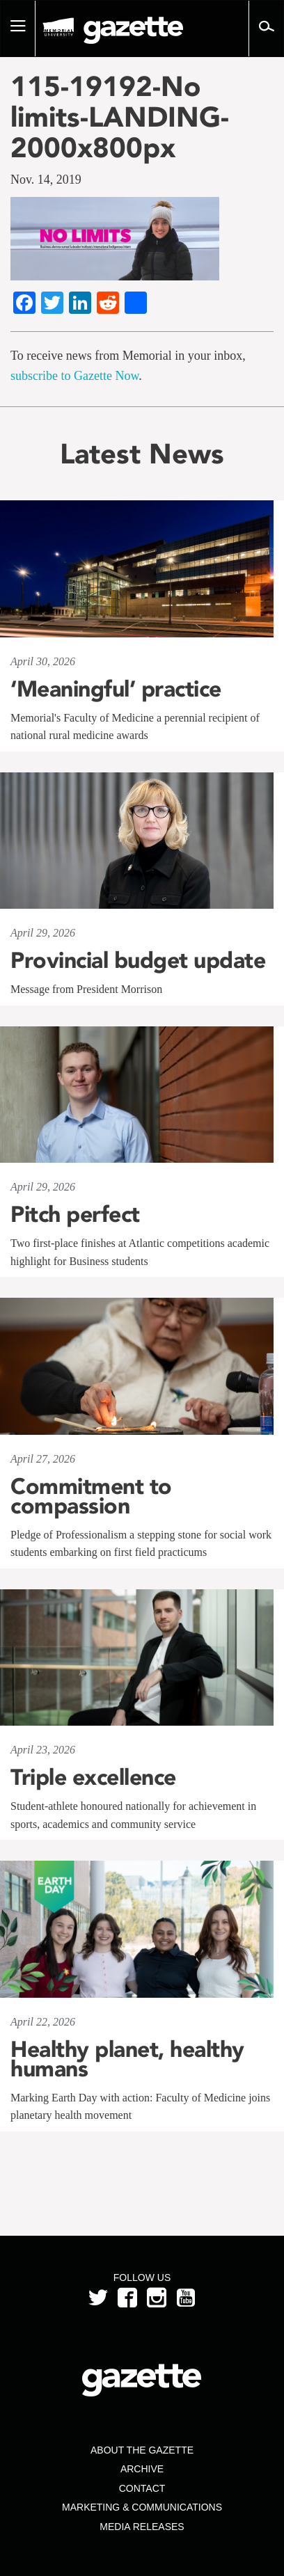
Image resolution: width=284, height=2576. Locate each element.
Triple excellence (93, 1777)
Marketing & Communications (142, 2507)
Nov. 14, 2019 (45, 179)
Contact (142, 2488)
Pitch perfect (75, 1214)
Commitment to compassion (91, 1496)
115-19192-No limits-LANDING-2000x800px (119, 117)
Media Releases (142, 2526)
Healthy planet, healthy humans (127, 2059)
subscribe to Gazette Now (74, 376)
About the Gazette (142, 2450)
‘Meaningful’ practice (115, 689)
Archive (142, 2468)
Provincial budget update (137, 960)
